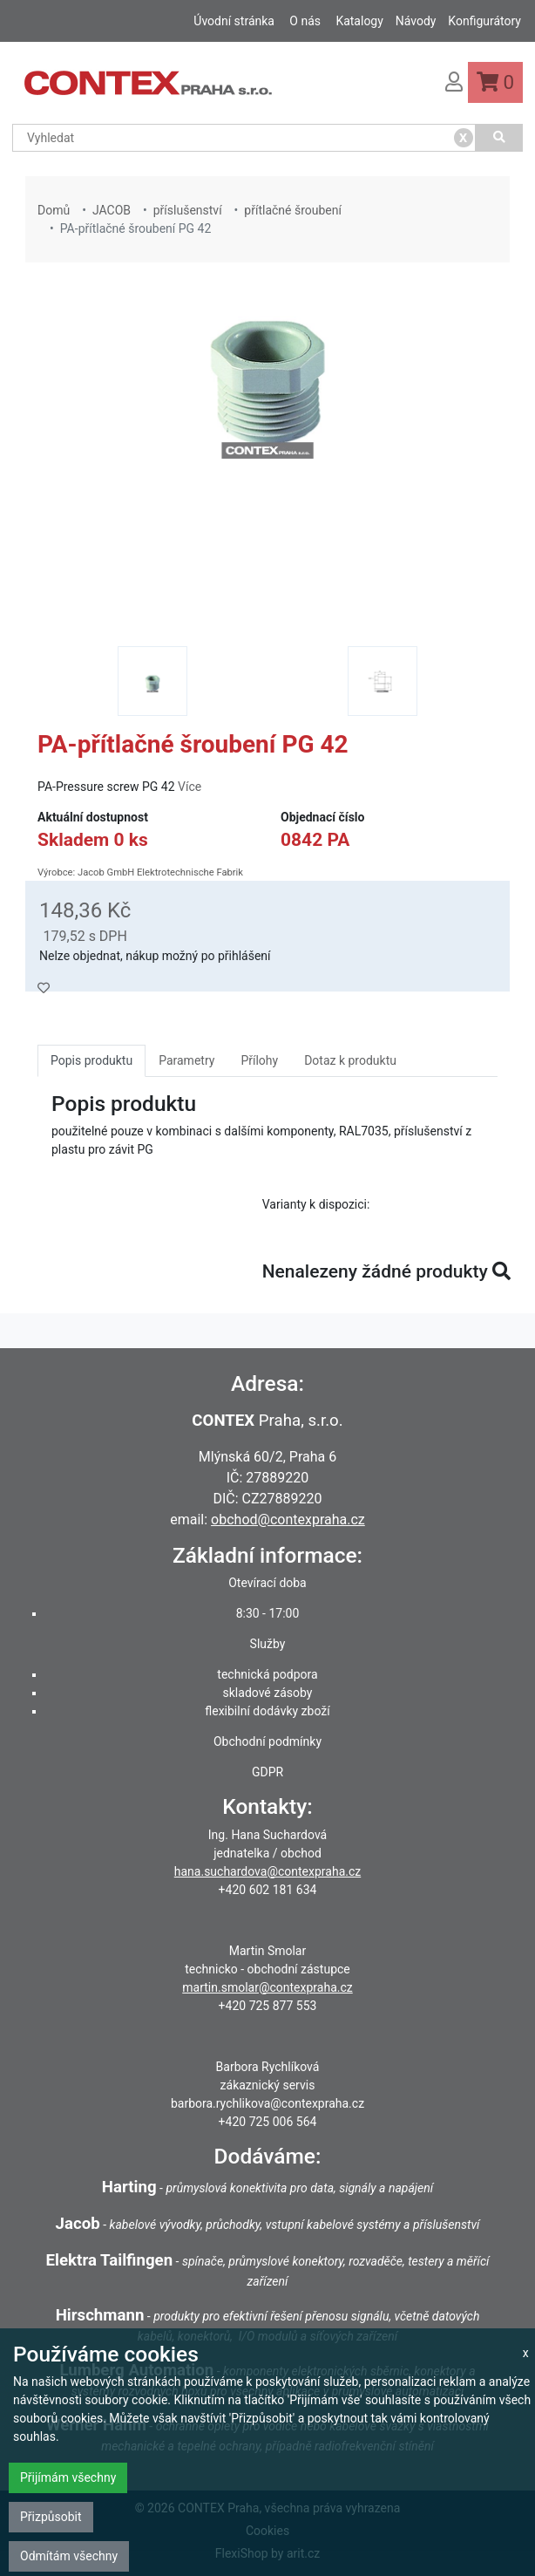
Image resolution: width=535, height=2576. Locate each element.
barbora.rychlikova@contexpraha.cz (267, 2103)
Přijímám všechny (68, 2477)
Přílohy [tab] (259, 1060)
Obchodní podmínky (267, 1741)
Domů (53, 210)
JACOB (111, 210)
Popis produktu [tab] (91, 1060)
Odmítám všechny (69, 2556)
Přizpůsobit (51, 2517)
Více (189, 787)
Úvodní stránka (233, 21)
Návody (416, 21)
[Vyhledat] (499, 138)
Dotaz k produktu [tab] (350, 1060)
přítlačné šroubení (293, 210)
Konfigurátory (484, 21)
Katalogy (359, 21)
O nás (305, 21)
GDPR (267, 1772)
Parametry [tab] (186, 1060)
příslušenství (187, 210)
